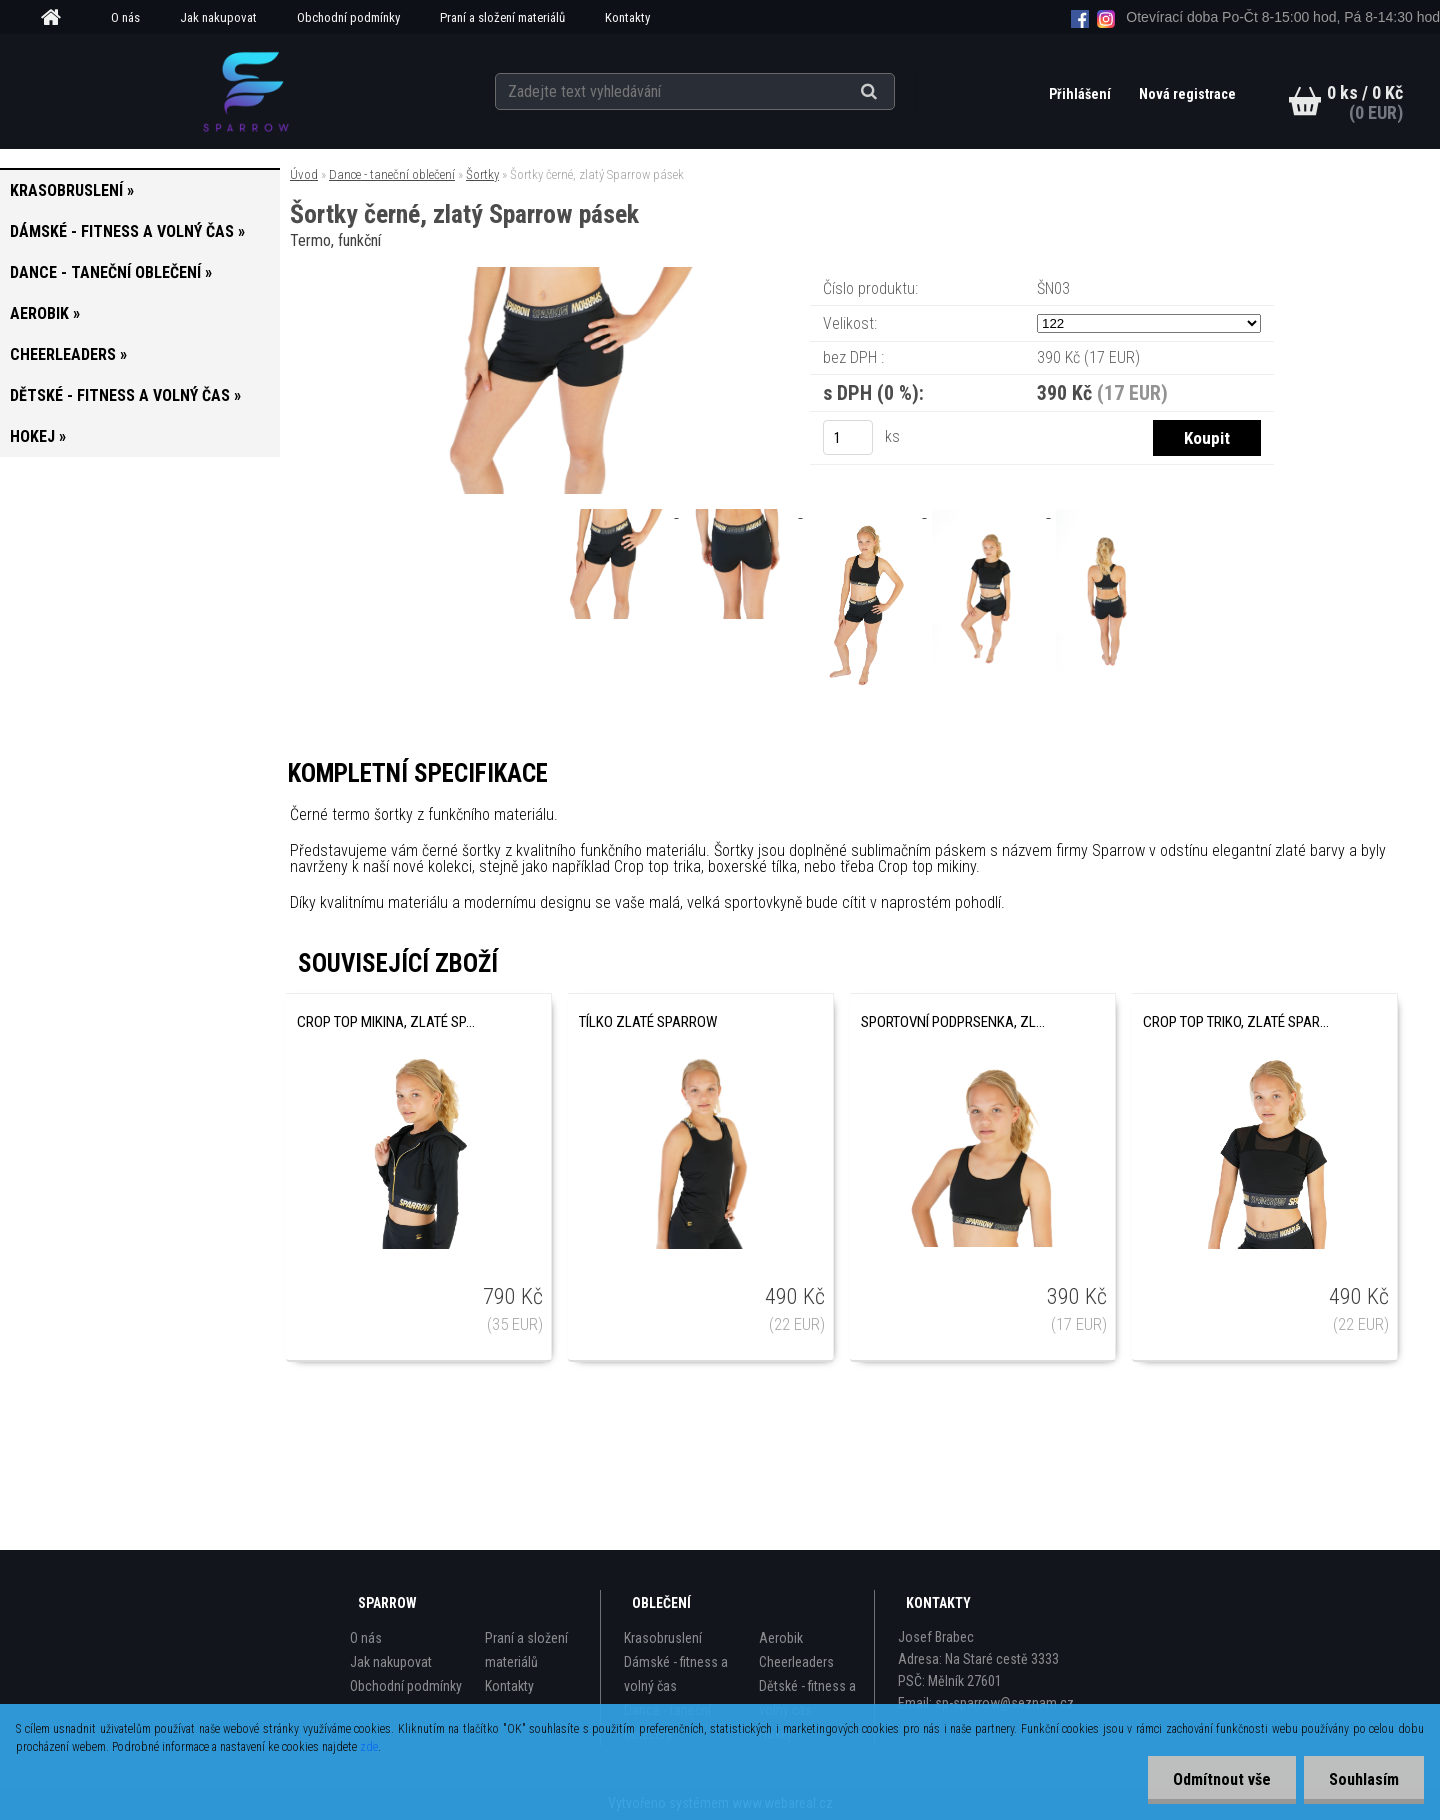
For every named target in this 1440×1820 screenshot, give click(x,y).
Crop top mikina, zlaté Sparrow (390, 1022)
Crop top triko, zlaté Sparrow (1236, 1022)
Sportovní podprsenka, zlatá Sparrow (954, 1022)
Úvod (304, 174)
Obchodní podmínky (348, 17)
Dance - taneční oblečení (392, 174)
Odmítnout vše (1222, 1779)
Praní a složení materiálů (502, 17)
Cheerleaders (796, 1662)
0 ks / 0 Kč (1365, 92)
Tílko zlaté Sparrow (648, 1022)
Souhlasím (1364, 1779)
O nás (125, 17)
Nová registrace (1187, 94)
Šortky (482, 174)
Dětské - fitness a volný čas (807, 1698)
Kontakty (627, 17)
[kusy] (848, 437)
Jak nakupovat (218, 17)
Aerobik (781, 1638)
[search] (893, 92)
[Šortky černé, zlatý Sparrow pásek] (568, 274)
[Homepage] (58, 18)
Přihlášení (1081, 94)
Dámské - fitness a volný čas (676, 1674)
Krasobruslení (663, 1638)
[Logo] (245, 91)
